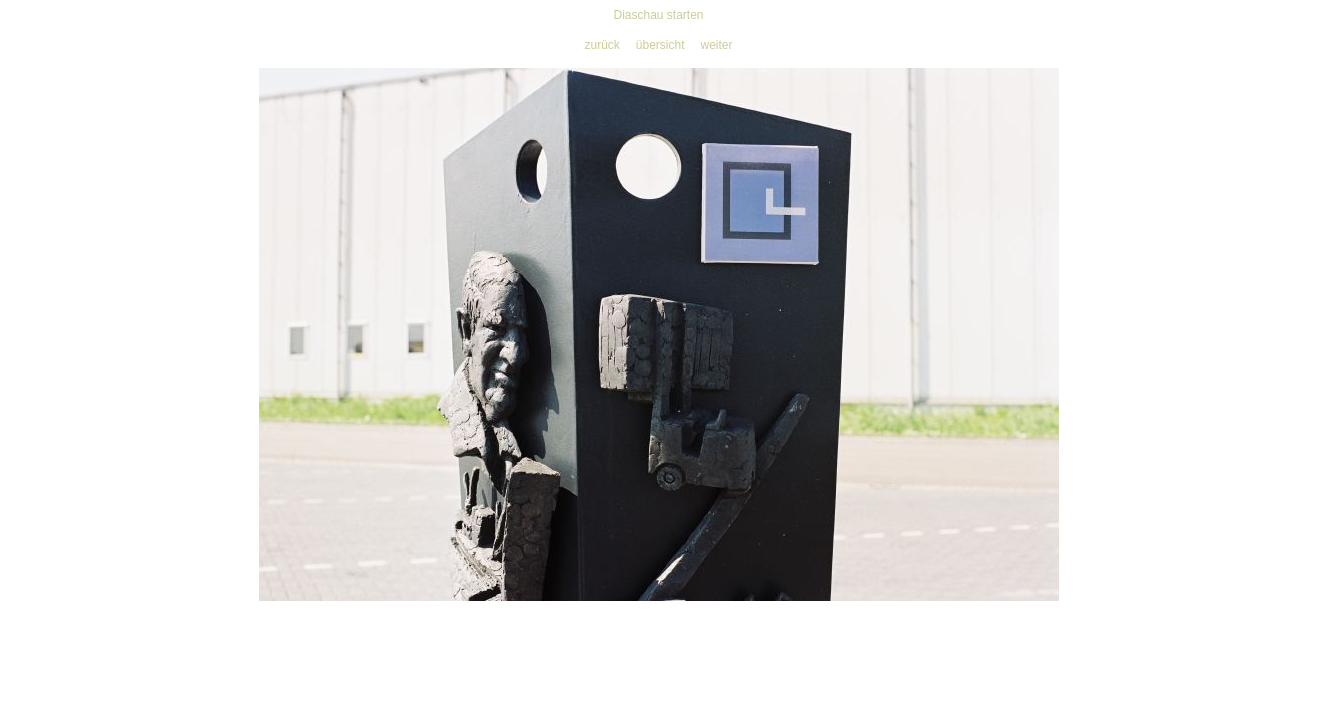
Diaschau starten (658, 15)
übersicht (660, 45)
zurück (601, 45)
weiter (717, 45)
